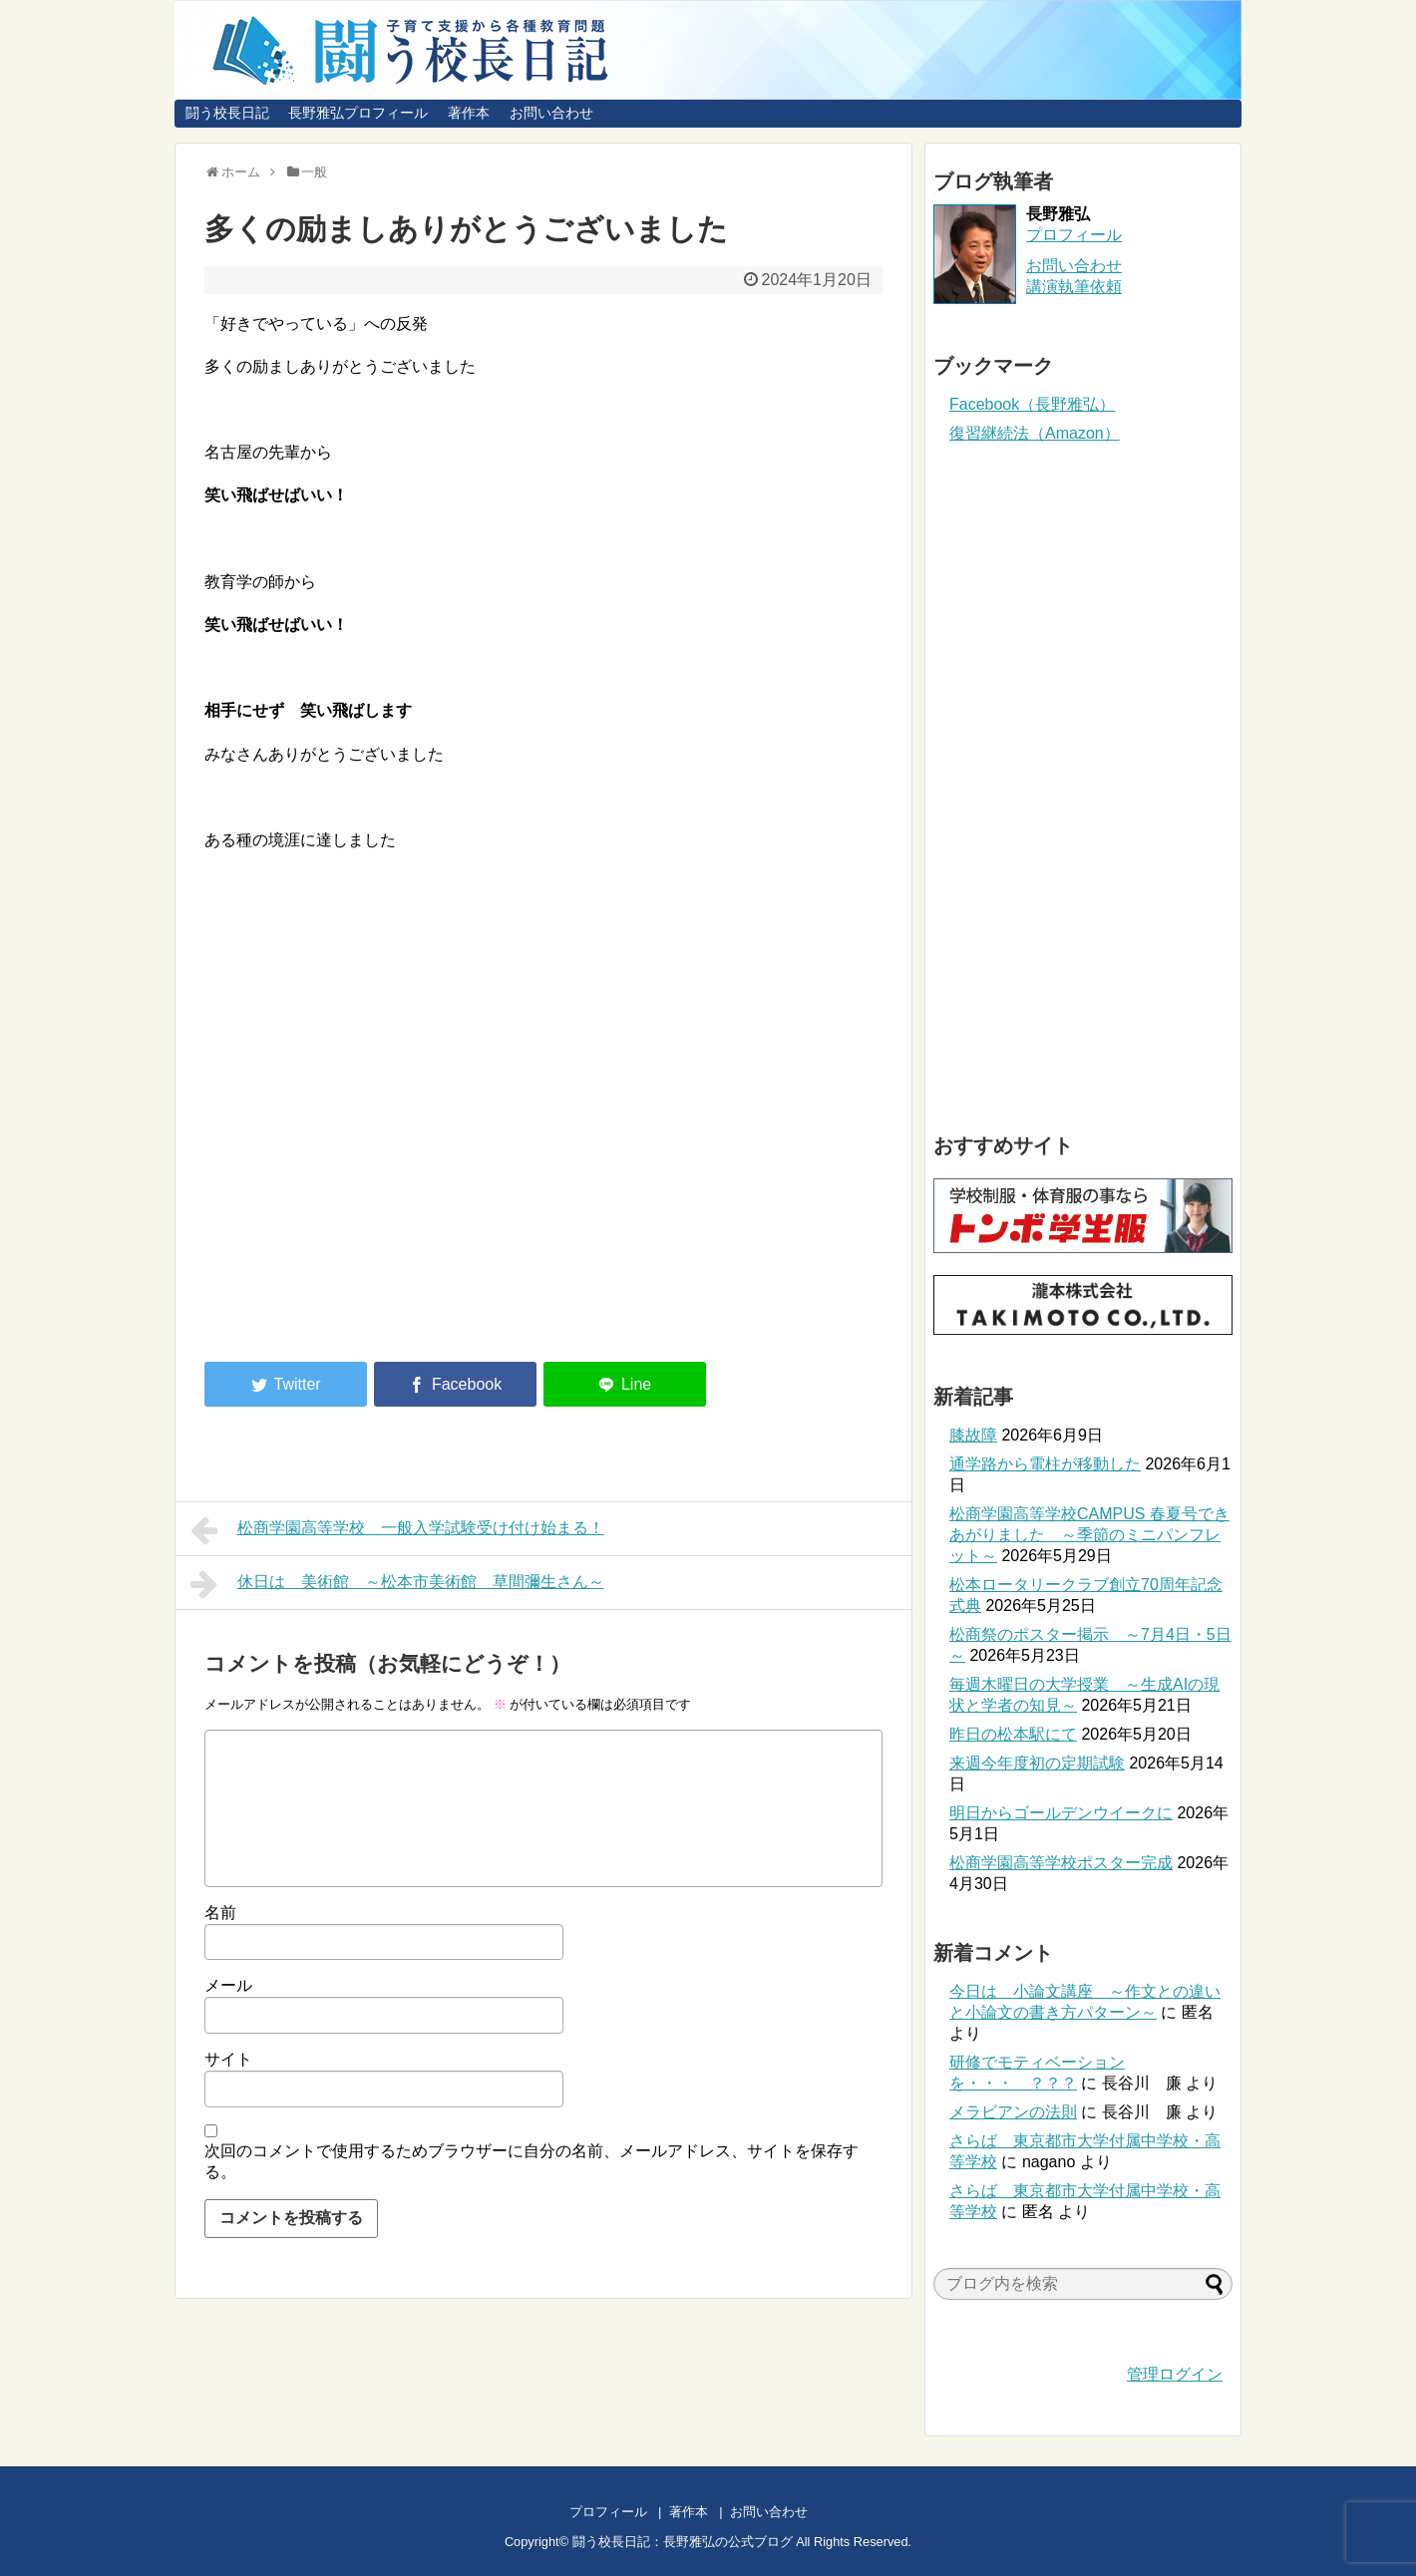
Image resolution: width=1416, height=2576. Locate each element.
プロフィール (1074, 234)
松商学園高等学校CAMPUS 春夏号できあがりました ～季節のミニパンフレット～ (1089, 1534)
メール (228, 1985)
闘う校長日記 (227, 113)
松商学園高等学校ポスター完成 (1061, 1862)
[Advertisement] (371, 1182)
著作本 (469, 113)
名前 (220, 1912)
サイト (228, 2059)
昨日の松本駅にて (1013, 1734)
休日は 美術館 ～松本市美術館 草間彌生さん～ (397, 1584)
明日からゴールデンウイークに (1061, 1812)
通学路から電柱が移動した (1045, 1463)
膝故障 (973, 1435)
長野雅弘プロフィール (358, 113)
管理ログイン (1175, 2374)
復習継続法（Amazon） (1034, 433)
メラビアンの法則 (1013, 2111)
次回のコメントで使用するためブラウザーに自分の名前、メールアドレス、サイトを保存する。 (531, 2161)
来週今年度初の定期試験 (1037, 1763)
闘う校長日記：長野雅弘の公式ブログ (682, 2541)
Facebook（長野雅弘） (1032, 404)
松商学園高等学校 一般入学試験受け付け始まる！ (397, 1530)
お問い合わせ (551, 113)
